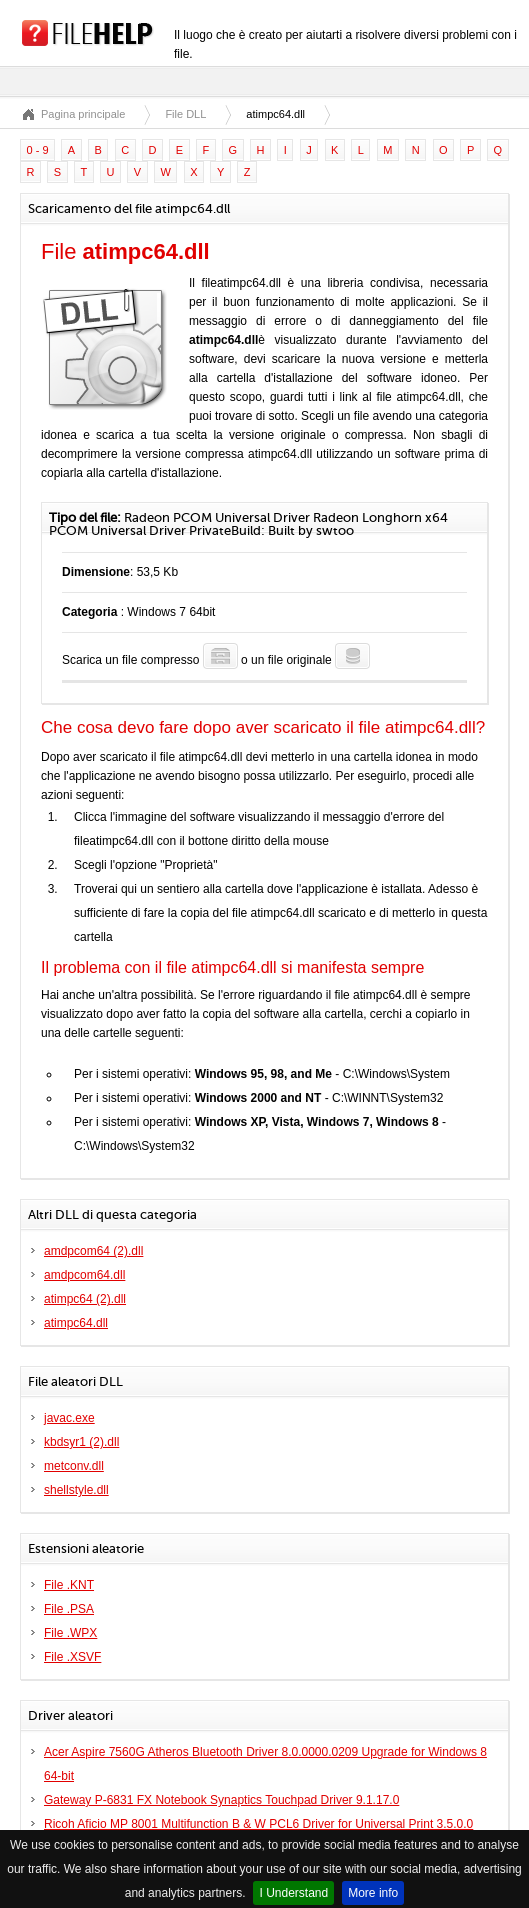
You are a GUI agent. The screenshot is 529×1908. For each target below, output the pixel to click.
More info (373, 1893)
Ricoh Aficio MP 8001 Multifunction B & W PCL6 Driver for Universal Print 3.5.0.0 (258, 1824)
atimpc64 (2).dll (85, 1299)
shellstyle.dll (76, 1490)
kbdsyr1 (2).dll (81, 1442)
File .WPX (70, 1633)
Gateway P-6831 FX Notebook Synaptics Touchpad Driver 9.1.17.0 (221, 1800)
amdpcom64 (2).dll (93, 1251)
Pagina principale (83, 114)
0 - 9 (38, 150)
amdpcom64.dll (84, 1275)
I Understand (293, 1893)
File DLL (185, 114)
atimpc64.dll (76, 1323)
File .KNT (69, 1585)
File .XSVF (72, 1657)
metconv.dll (74, 1466)
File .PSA (69, 1609)
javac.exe (69, 1418)
